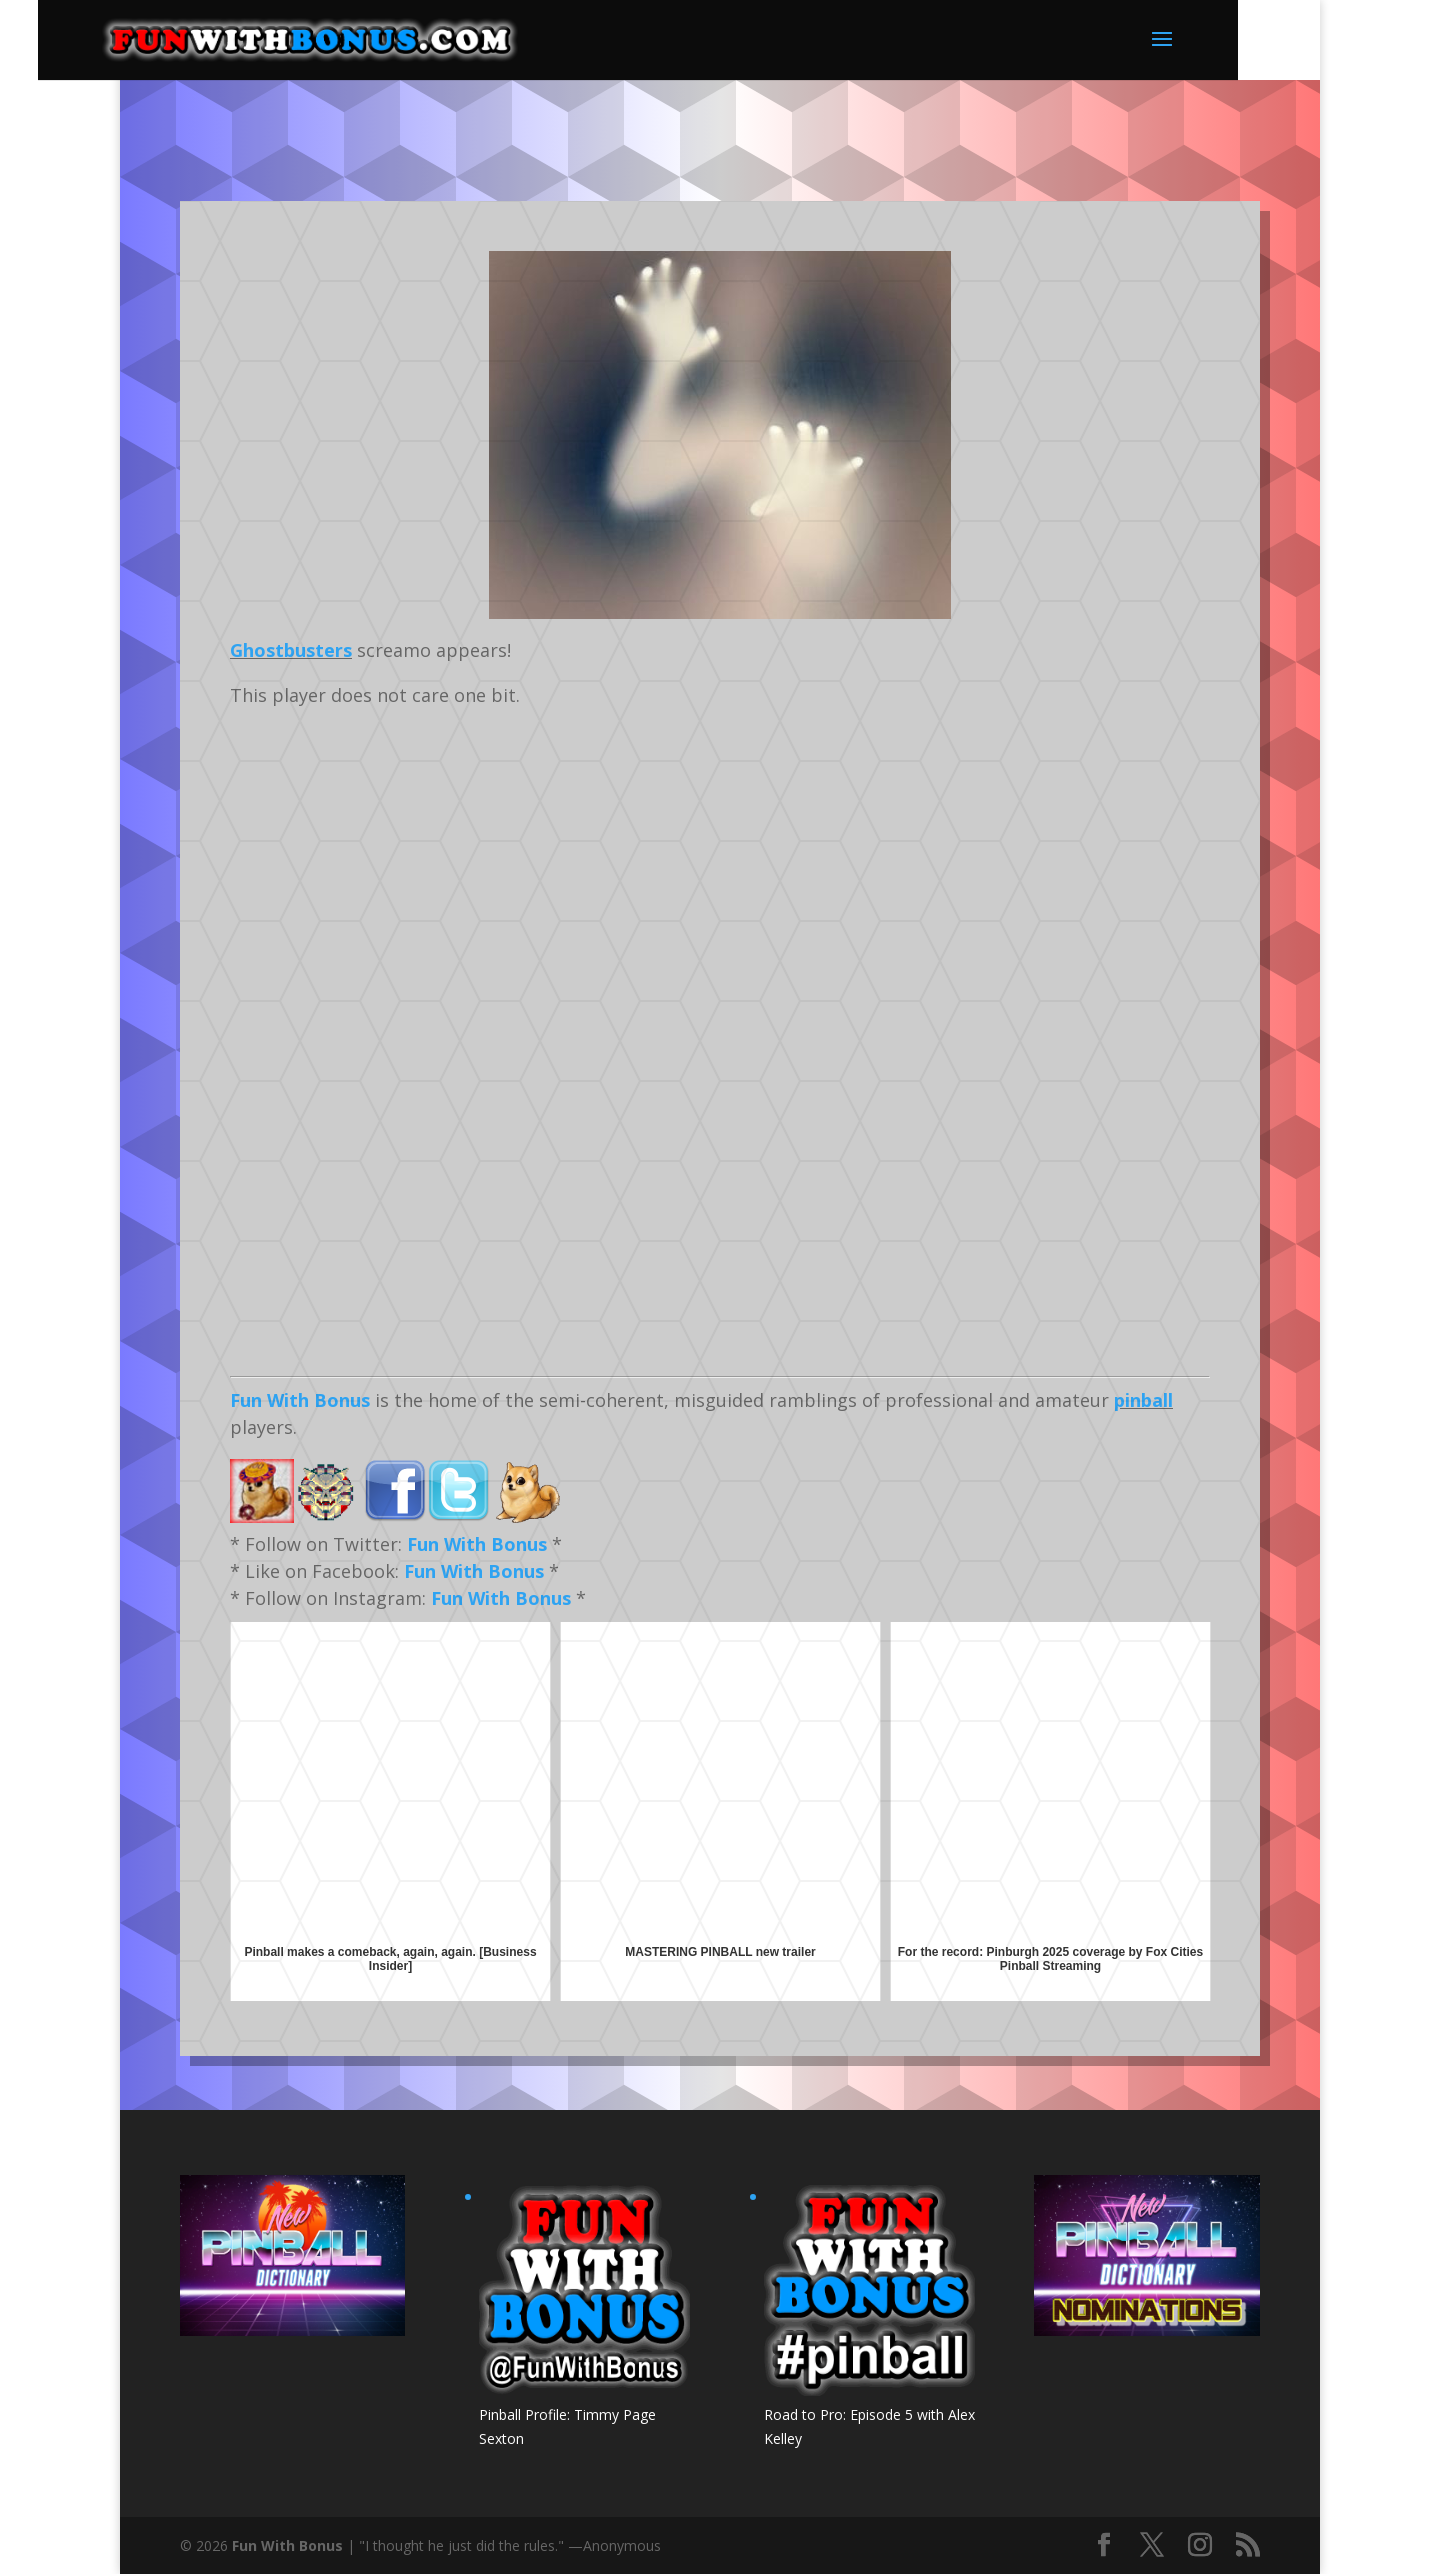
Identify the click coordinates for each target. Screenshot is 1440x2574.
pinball (1143, 1400)
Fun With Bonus (300, 1400)
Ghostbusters (291, 650)
